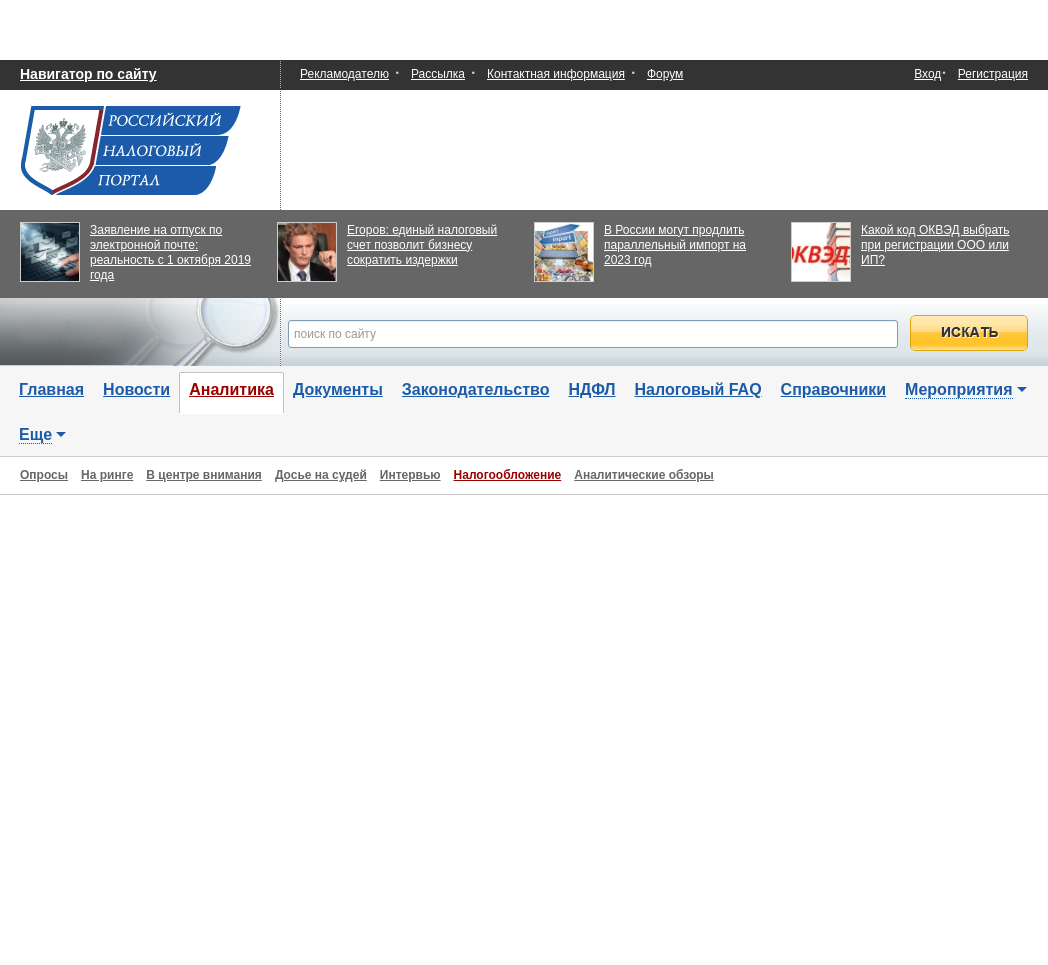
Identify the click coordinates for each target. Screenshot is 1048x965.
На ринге (107, 475)
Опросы (44, 475)
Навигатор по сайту (88, 74)
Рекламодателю (344, 74)
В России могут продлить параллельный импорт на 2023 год (675, 245)
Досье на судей (321, 475)
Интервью (410, 475)
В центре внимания (204, 475)
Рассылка (438, 74)
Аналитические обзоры (644, 475)
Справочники (834, 389)
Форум (665, 74)
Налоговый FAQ (698, 389)
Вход (927, 74)
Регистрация (993, 74)
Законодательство (476, 389)
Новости (136, 389)
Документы (338, 389)
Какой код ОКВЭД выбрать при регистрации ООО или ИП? (935, 245)
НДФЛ (591, 389)
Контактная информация (556, 74)
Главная (51, 389)
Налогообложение (508, 475)
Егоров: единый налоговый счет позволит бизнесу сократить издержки (422, 245)
